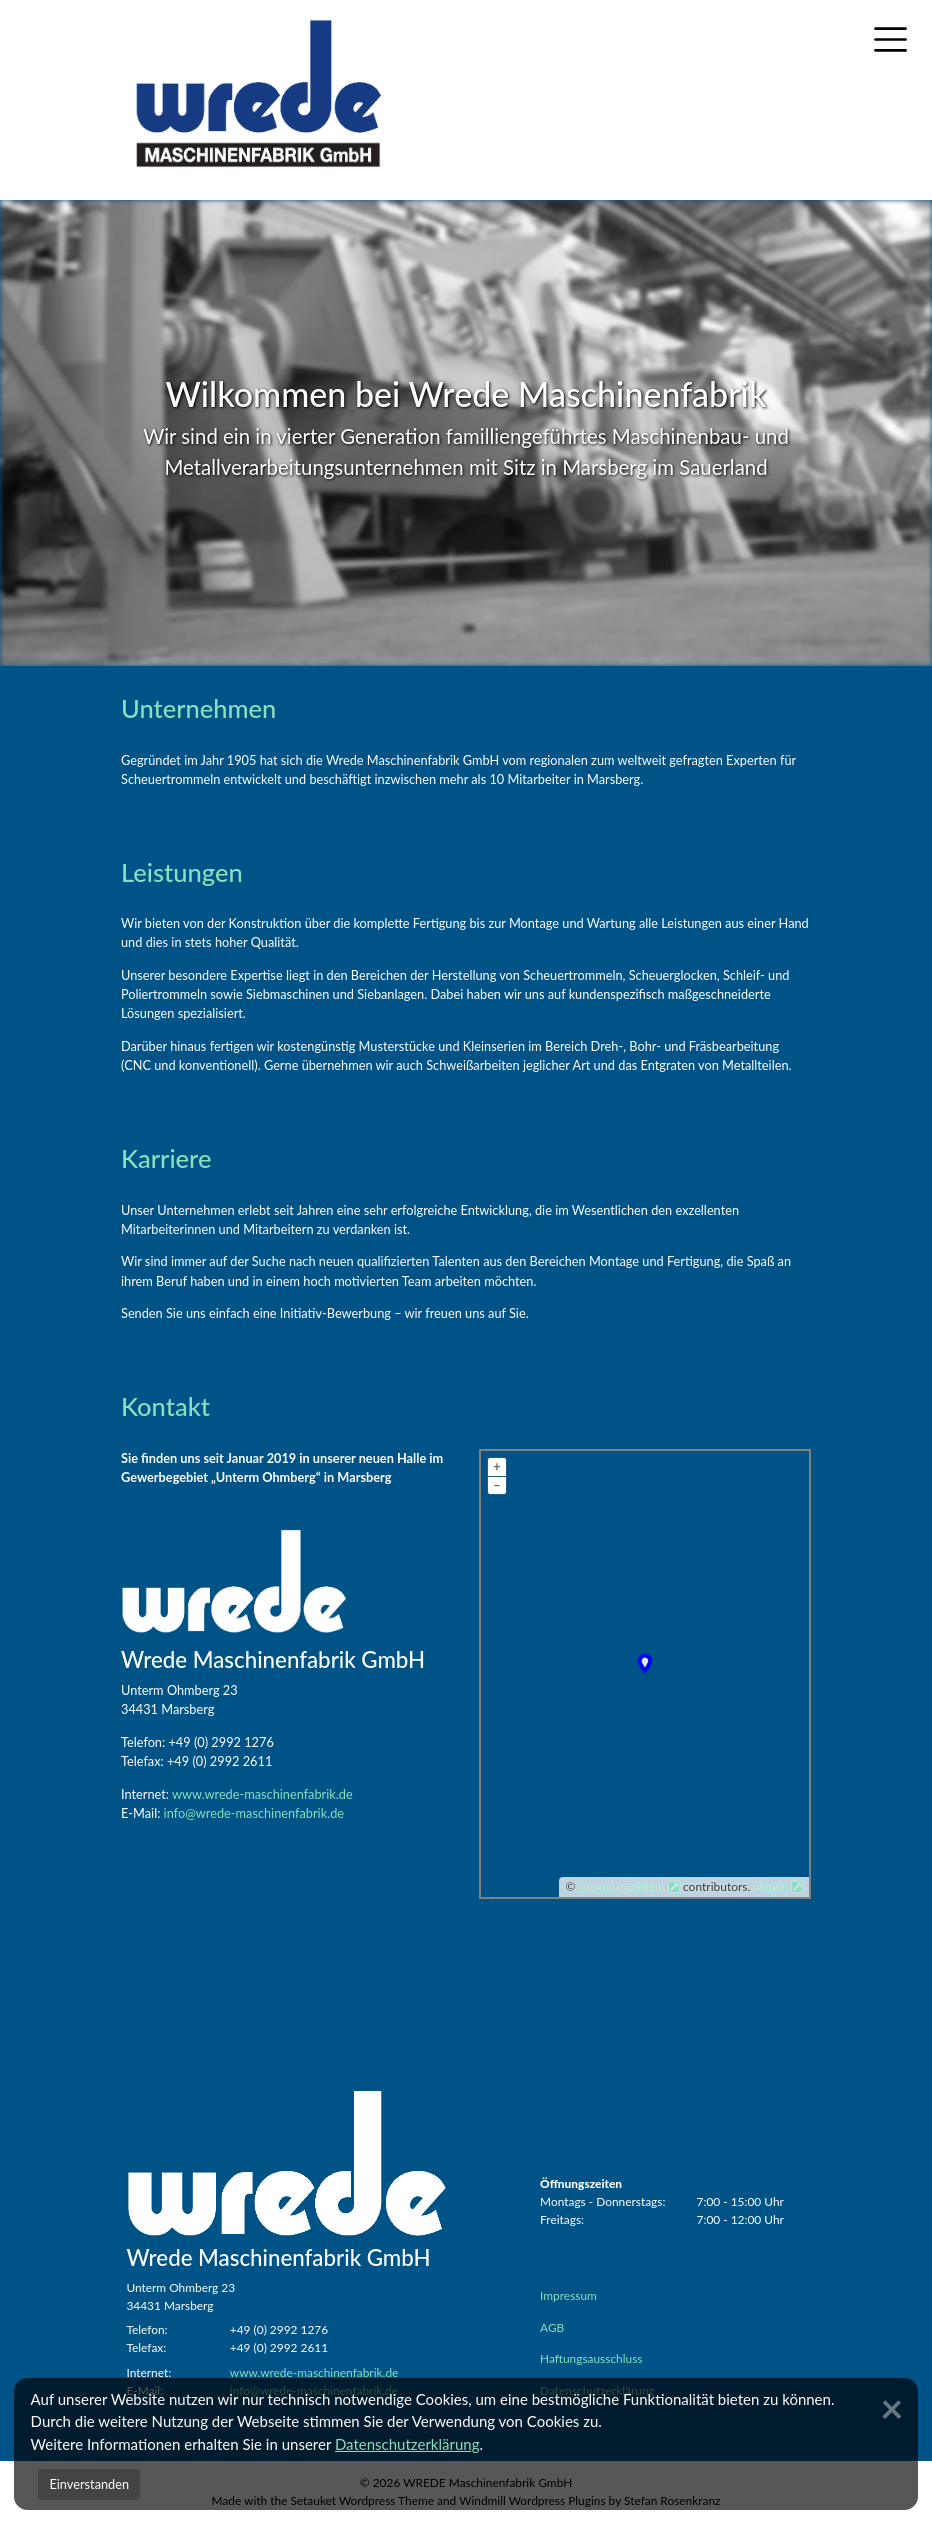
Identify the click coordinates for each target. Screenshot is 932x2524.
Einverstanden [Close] (89, 2484)
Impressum (568, 2295)
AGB (552, 2327)
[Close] (894, 2408)
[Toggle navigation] (890, 40)
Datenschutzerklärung (407, 2444)
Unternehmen (198, 708)
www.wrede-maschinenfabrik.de (262, 1794)
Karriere (166, 1158)
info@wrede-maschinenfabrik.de (254, 1813)
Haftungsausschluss (591, 2358)
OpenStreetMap (621, 1886)
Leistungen (182, 872)
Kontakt (165, 1406)
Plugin (768, 1886)
